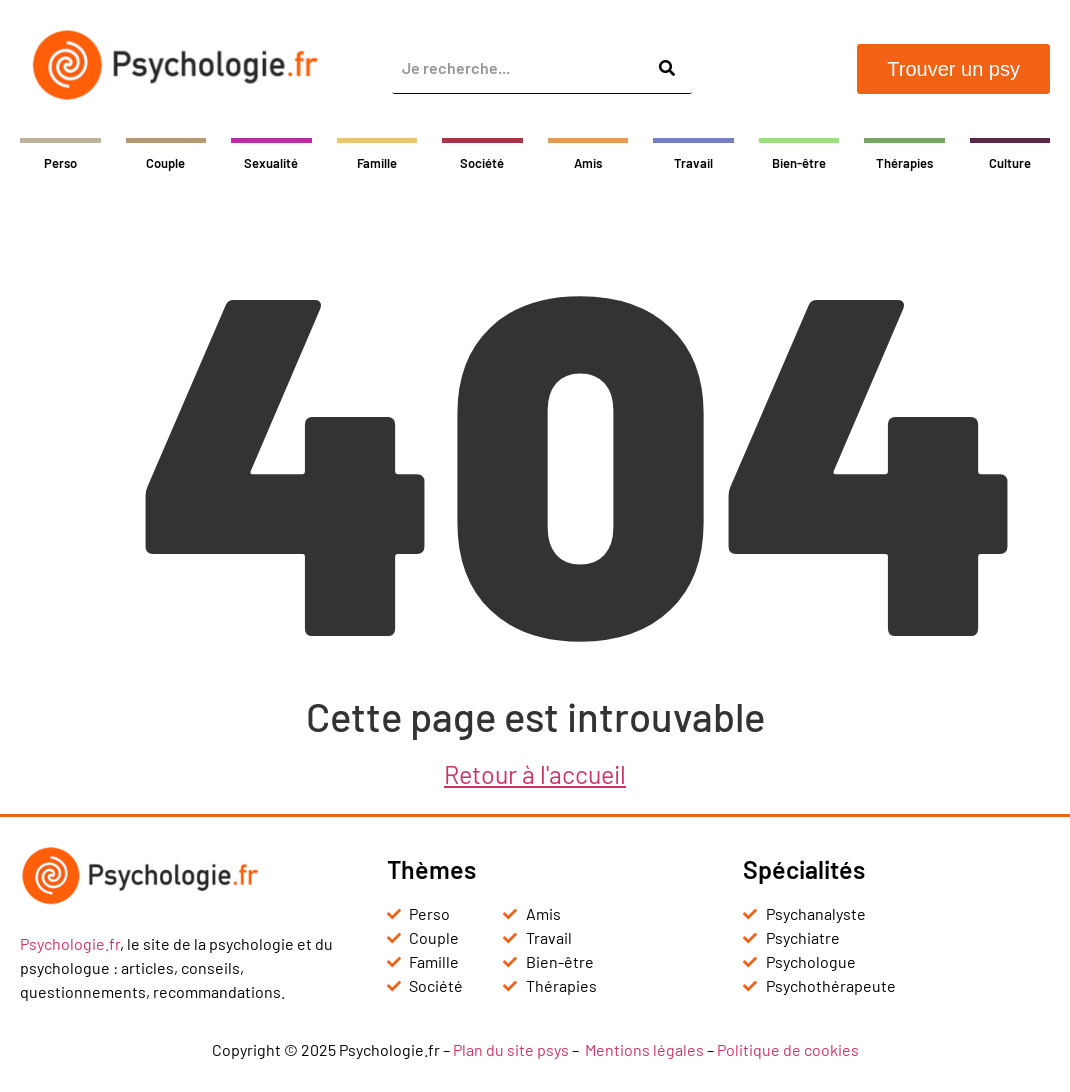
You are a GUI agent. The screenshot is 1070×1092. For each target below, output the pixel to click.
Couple (165, 163)
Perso (60, 163)
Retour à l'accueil (535, 774)
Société (482, 163)
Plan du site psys (511, 1049)
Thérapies (904, 163)
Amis (588, 163)
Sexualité (271, 163)
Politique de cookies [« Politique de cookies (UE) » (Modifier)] (788, 1049)
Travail (693, 163)
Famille (377, 163)
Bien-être (799, 163)
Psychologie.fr (70, 943)
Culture (1010, 163)
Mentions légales (644, 1049)
